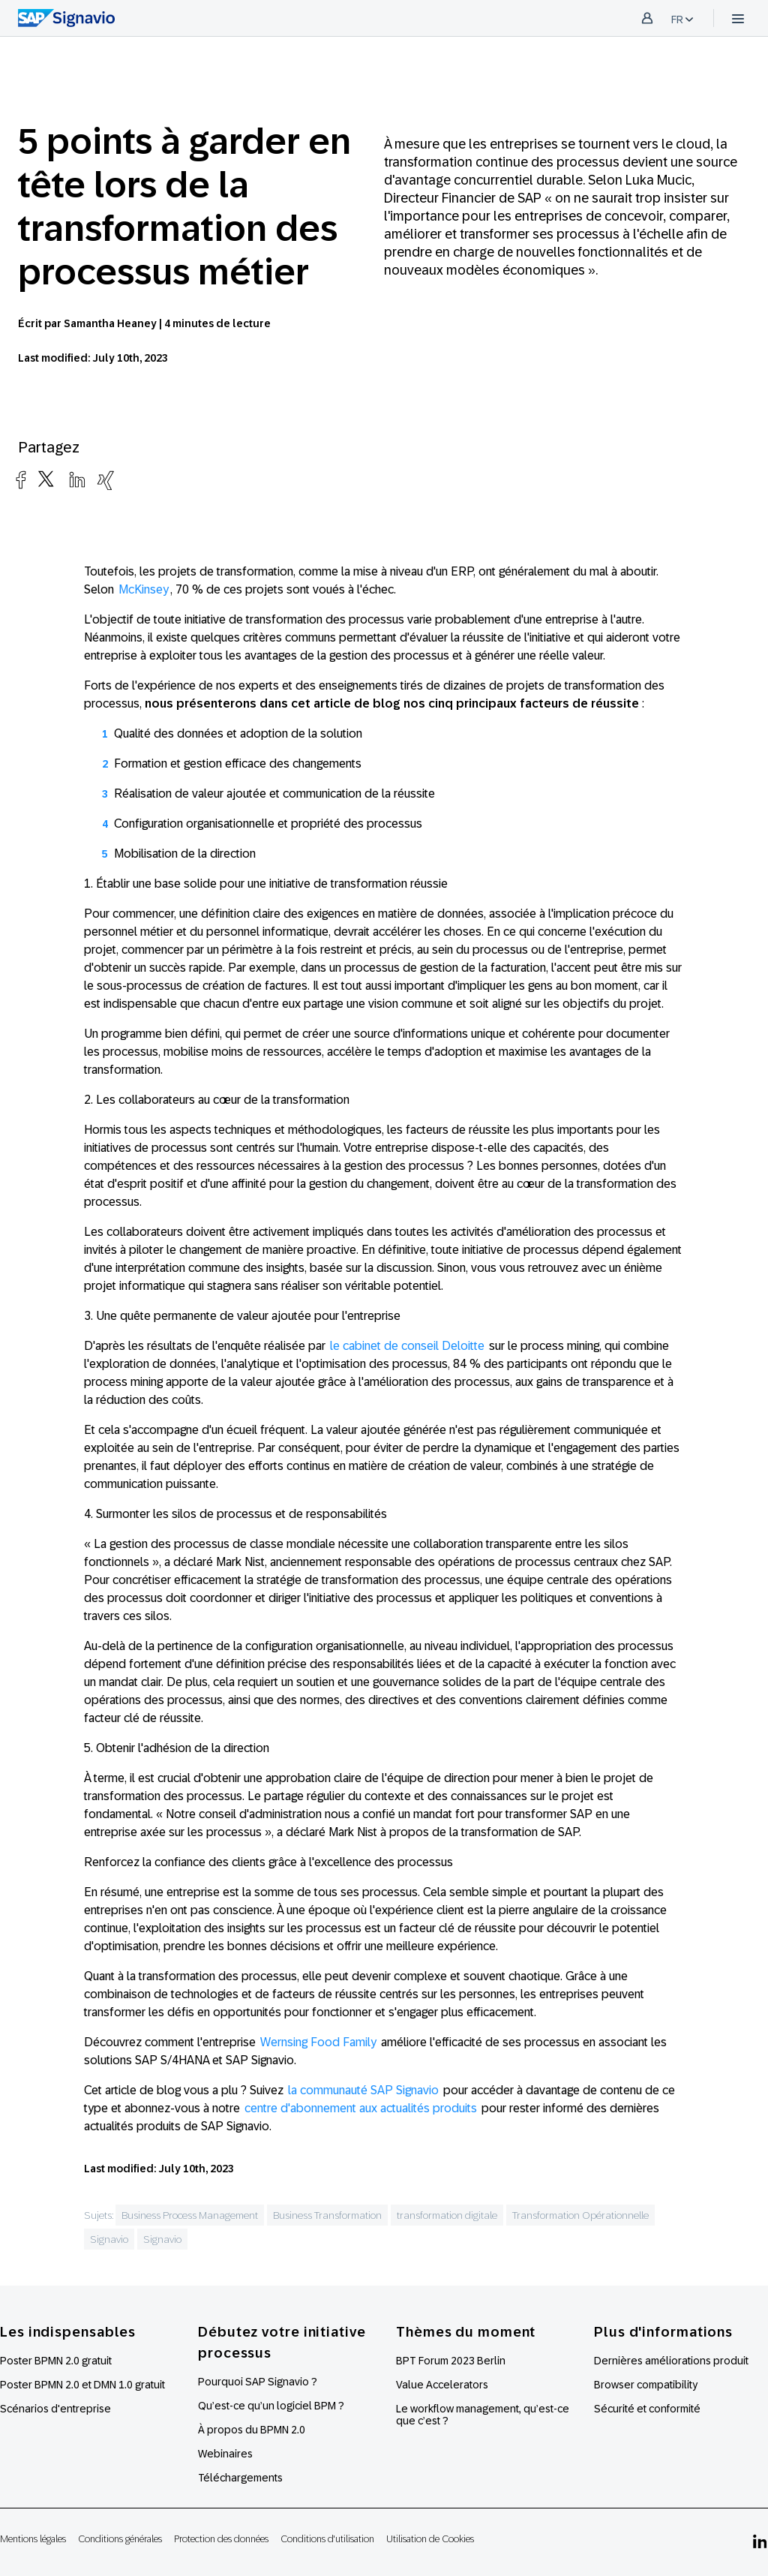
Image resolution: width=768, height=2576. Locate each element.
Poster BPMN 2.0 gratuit (56, 2361)
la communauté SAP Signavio (363, 2090)
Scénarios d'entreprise (55, 2409)
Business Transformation (327, 2215)
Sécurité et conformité (647, 2409)
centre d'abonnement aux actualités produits (360, 2108)
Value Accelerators (442, 2385)
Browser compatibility (646, 2385)
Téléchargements (240, 2478)
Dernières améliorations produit (671, 2361)
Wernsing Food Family (318, 2042)
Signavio (109, 2239)
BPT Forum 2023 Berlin (451, 2361)
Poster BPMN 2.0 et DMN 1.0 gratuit (82, 2385)
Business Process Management (190, 2215)
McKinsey (143, 589)
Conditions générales (120, 2538)
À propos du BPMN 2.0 (251, 2430)
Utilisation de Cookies (430, 2538)
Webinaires (225, 2454)
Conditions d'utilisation (327, 2538)
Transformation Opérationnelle (580, 2215)
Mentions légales (33, 2538)
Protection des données (221, 2538)
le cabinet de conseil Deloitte (407, 1345)
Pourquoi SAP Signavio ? (257, 2382)
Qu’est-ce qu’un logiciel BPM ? (271, 2406)
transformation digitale (447, 2215)
